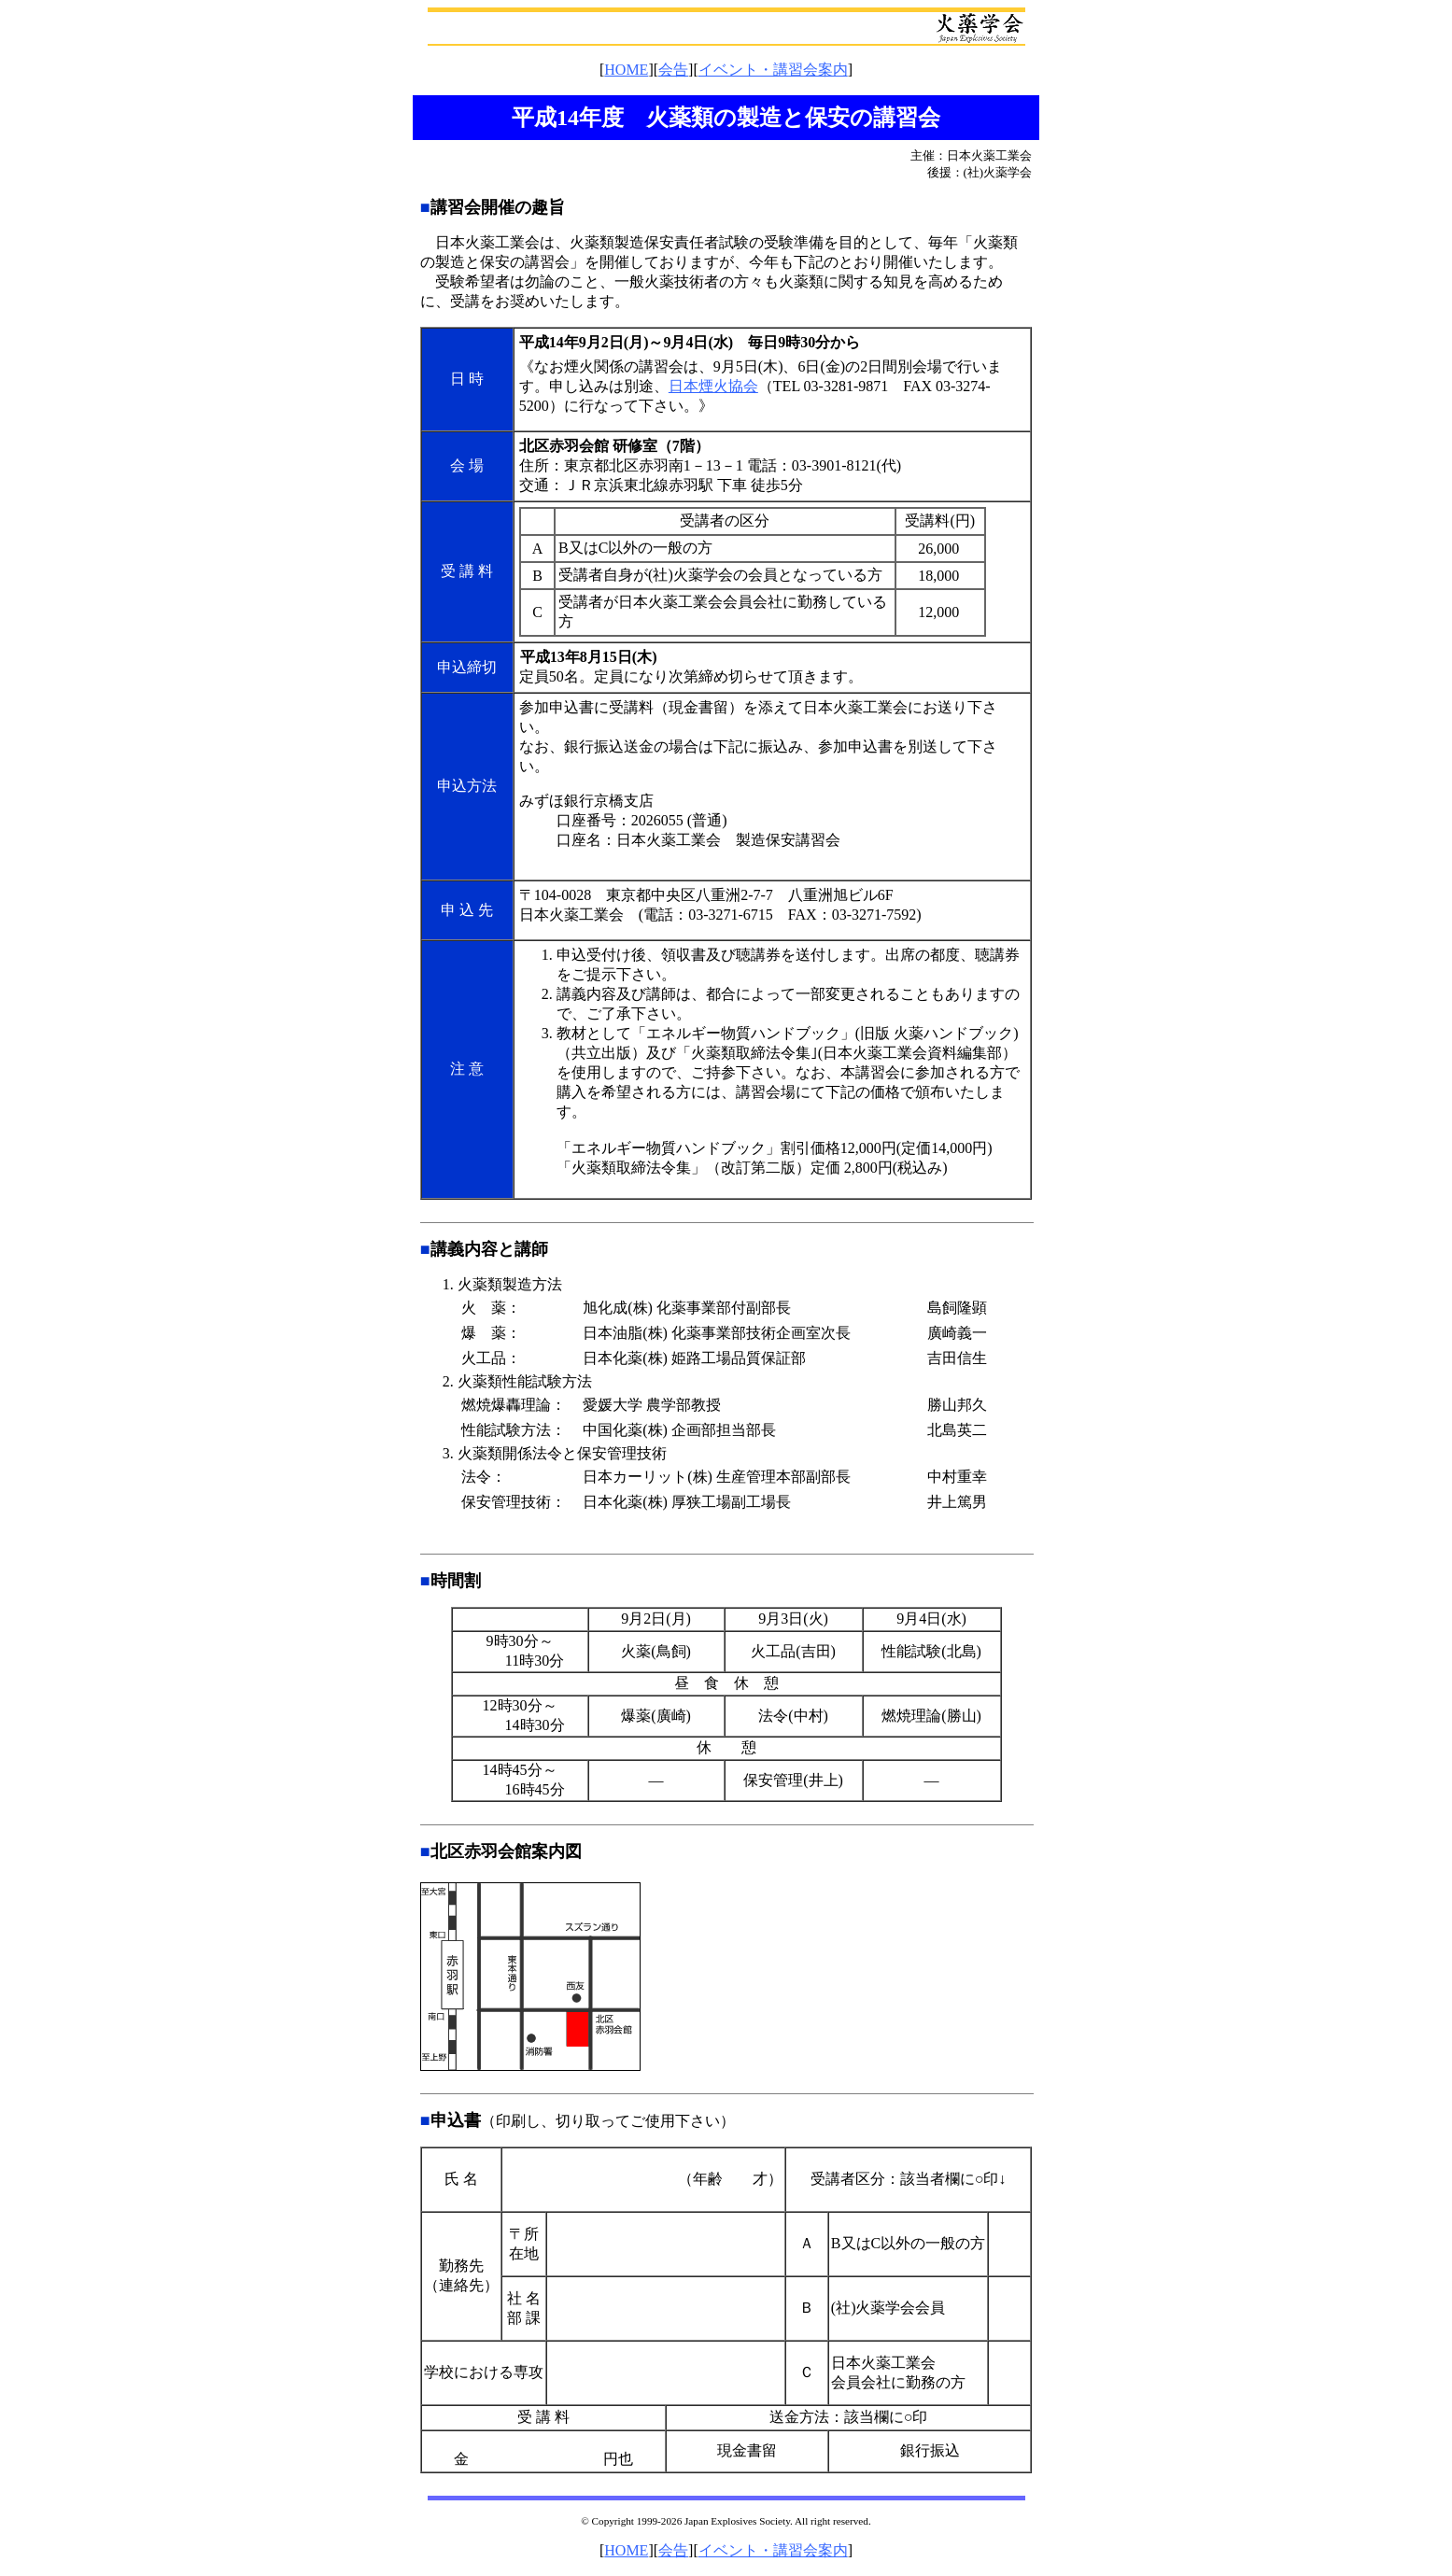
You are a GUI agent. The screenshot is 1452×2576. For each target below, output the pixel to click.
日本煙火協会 (713, 386)
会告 (673, 69)
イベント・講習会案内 (773, 69)
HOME (626, 69)
